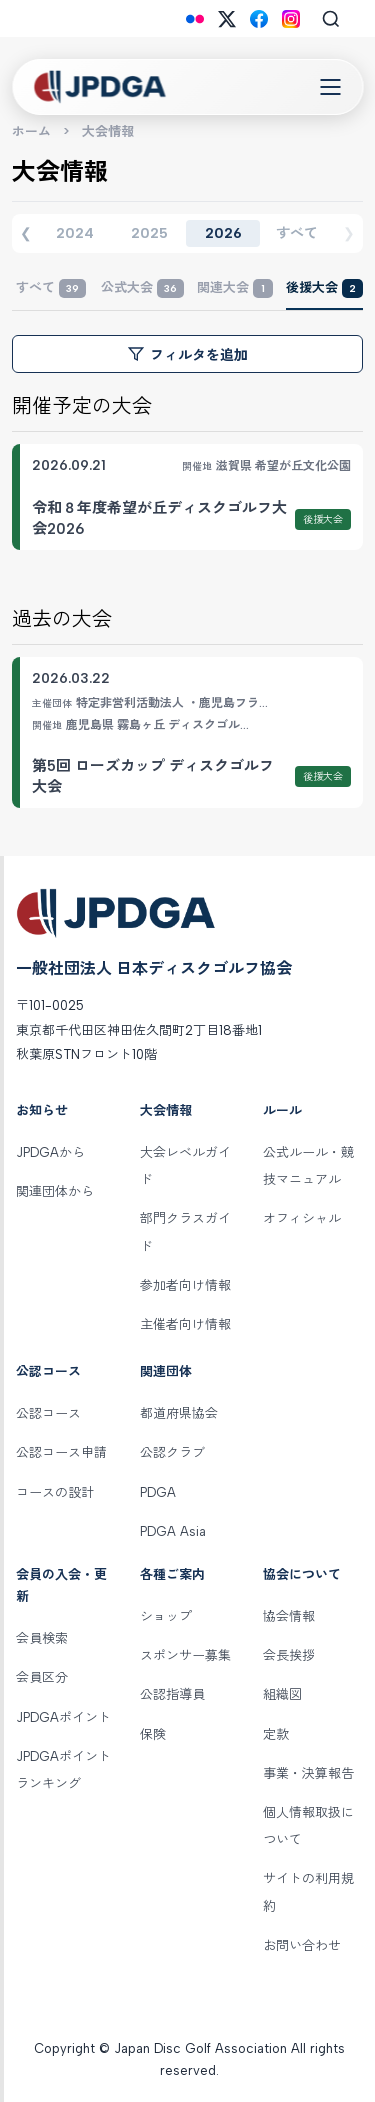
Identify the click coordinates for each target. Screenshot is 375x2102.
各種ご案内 (172, 1574)
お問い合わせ (302, 1945)
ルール (282, 1110)
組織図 (282, 1694)
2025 (149, 233)
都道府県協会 (179, 1413)
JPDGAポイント (63, 1717)
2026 (223, 233)
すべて (297, 233)
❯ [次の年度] (349, 233)
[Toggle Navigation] (330, 87)
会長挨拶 (289, 1655)
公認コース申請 (61, 1452)
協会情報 (289, 1616)
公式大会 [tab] (142, 288)
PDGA (158, 1492)
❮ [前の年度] (26, 233)
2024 (75, 233)
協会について (302, 1574)
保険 (153, 1734)
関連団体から (55, 1191)
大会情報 (166, 1110)
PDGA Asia (173, 1531)
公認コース (48, 1371)
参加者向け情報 (185, 1285)
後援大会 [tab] (324, 288)
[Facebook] (259, 19)
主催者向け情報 (185, 1324)
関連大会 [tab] (235, 288)
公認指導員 (172, 1694)
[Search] (331, 19)
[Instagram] (291, 19)
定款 (276, 1734)
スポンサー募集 (185, 1655)
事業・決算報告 (308, 1773)
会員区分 (42, 1677)
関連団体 (166, 1371)
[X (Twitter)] (227, 19)
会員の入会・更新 (61, 1585)
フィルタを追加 (188, 355)
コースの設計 (55, 1492)
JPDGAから (50, 1152)
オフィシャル (302, 1218)
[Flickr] (195, 19)
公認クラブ (172, 1452)
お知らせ (42, 1110)
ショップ (166, 1616)
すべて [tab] (51, 288)
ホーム (31, 131)
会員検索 (42, 1638)
